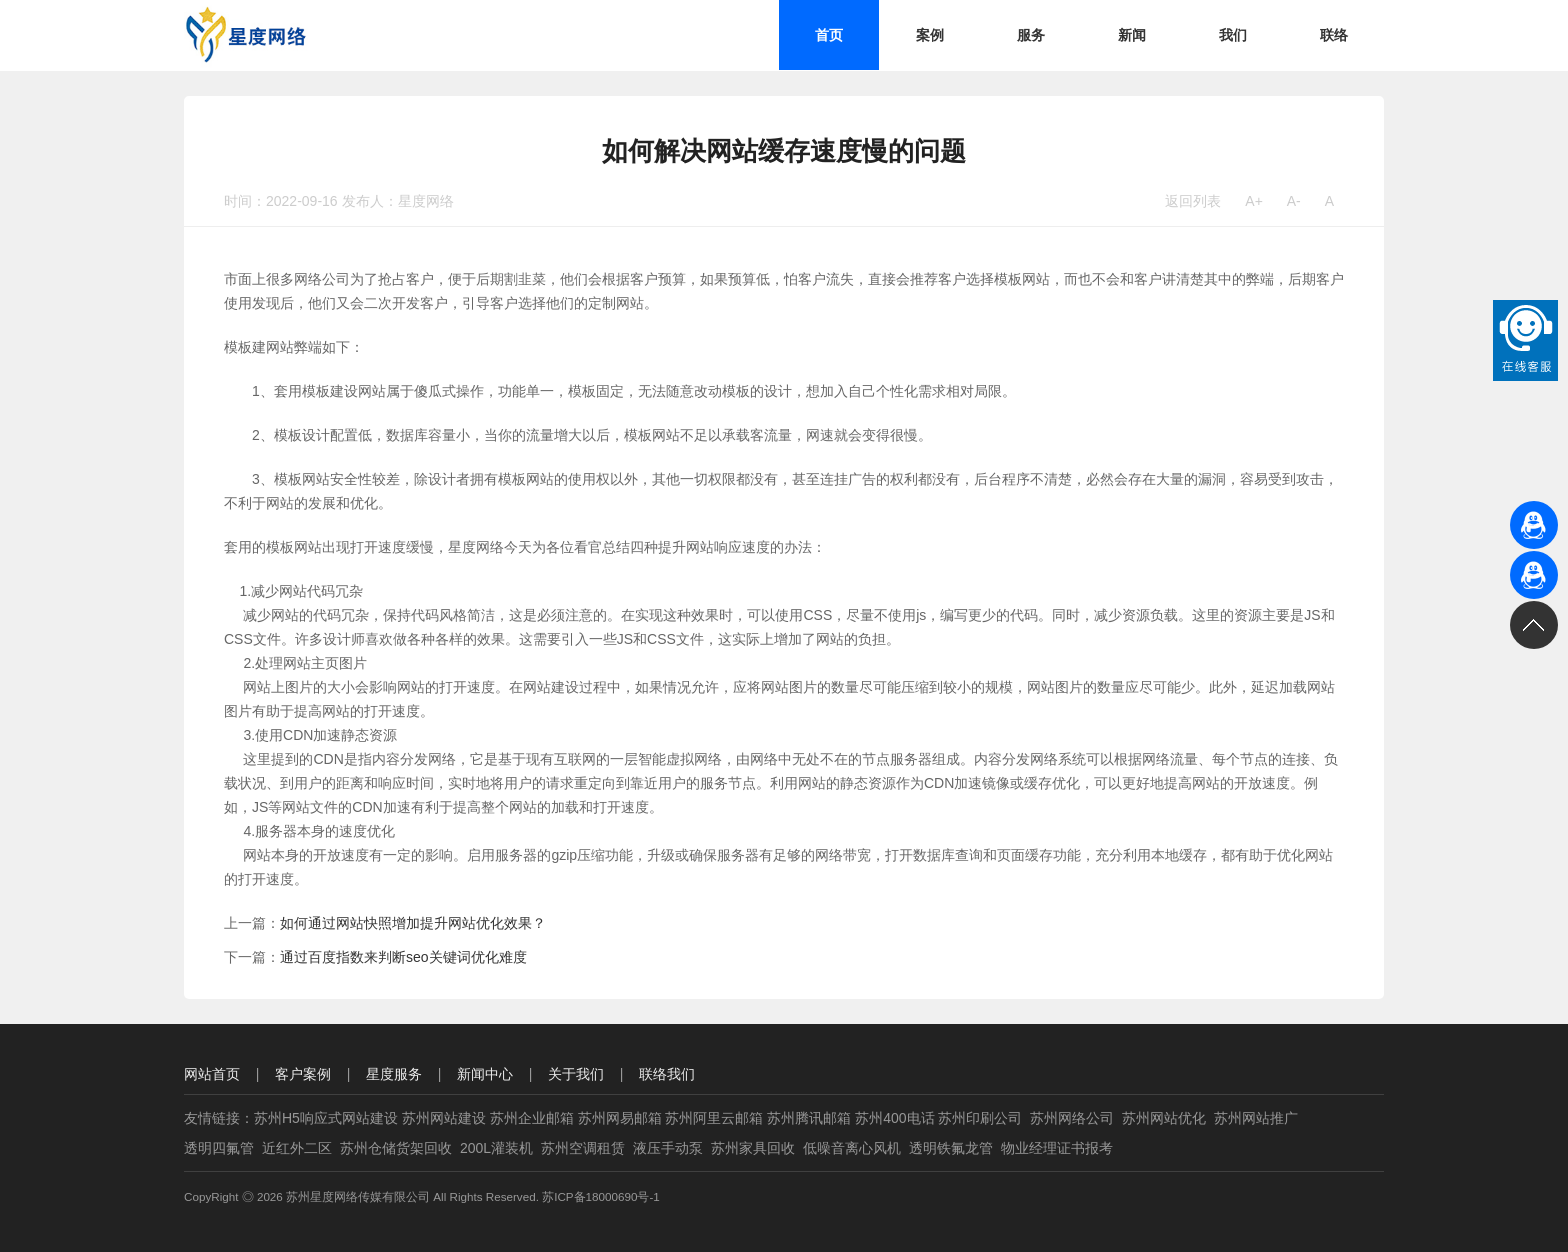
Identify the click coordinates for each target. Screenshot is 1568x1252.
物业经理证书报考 (1057, 1148)
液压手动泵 (668, 1148)
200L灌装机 (496, 1148)
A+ (1254, 201)
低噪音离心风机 (852, 1148)
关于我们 (576, 1074)
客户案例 (303, 1074)
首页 (829, 35)
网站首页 (212, 1074)
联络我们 (667, 1074)
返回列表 (1193, 201)
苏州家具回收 (753, 1148)
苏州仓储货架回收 (396, 1148)
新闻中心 (485, 1074)
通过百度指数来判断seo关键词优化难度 (403, 957)
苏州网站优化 (1164, 1118)
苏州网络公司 (1072, 1118)
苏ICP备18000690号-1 (601, 1196)
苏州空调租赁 (583, 1148)
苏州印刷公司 (980, 1118)
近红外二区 (297, 1148)
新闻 (1132, 35)
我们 (1233, 35)
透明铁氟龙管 (951, 1148)
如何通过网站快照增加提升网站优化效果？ (413, 923)
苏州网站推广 (1256, 1118)
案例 (930, 35)
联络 (1334, 35)
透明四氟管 (219, 1148)
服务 (1031, 35)
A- (1294, 201)
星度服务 (394, 1074)
